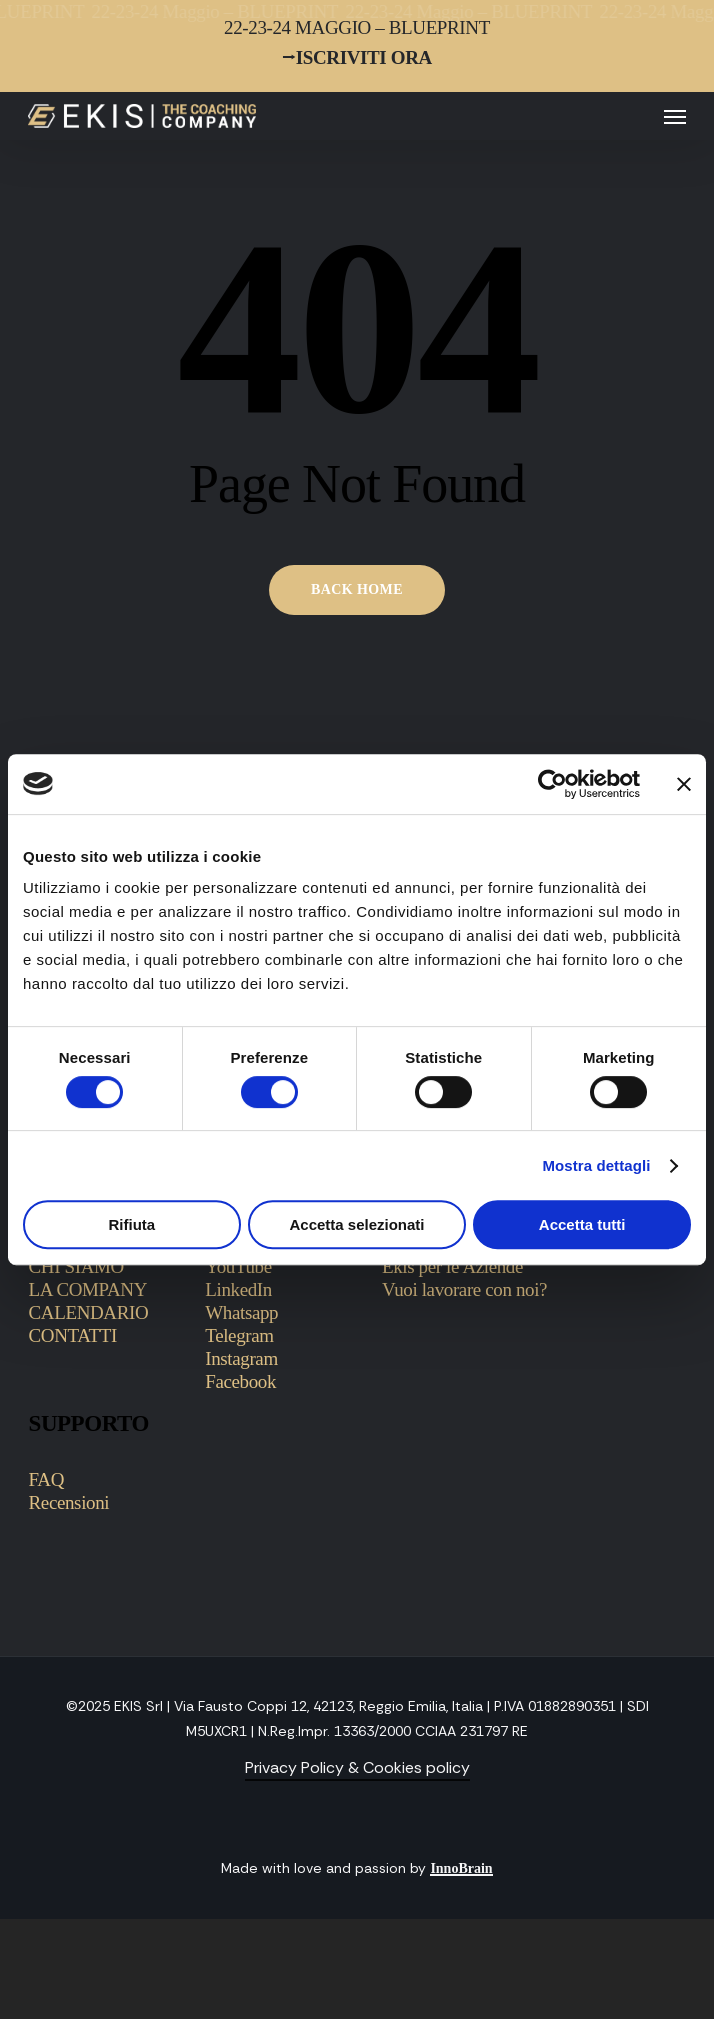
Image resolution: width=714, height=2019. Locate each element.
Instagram (241, 1358)
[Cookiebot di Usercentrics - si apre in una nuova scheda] (552, 784)
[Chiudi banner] (684, 784)
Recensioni (69, 1502)
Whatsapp (241, 1312)
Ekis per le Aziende (452, 1266)
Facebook (240, 1381)
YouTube (238, 1266)
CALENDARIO (89, 1312)
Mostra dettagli (596, 1165)
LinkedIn (238, 1289)
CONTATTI (73, 1335)
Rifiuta (131, 1224)
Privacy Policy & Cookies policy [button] (357, 1767)
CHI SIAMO (76, 1266)
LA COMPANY (88, 1289)
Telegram (239, 1335)
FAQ (46, 1479)
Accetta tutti (582, 1224)
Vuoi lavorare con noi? (464, 1289)
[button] (675, 116)
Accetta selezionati (356, 1224)
